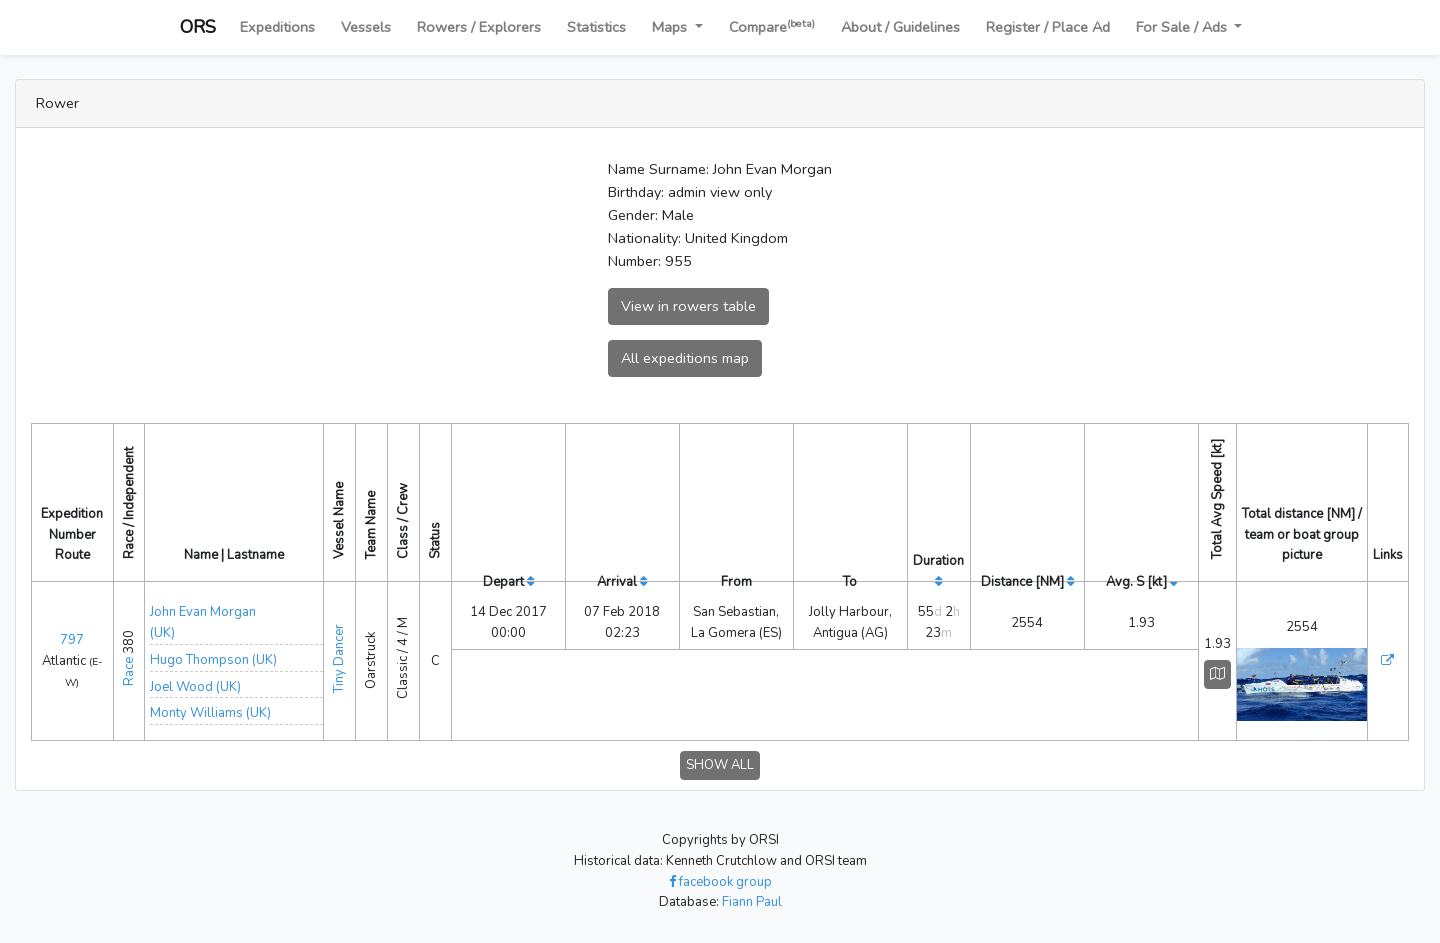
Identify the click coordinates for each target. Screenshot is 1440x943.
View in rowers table (688, 306)
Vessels (366, 27)
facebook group (720, 882)
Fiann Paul (752, 902)
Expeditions (277, 27)
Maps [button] (671, 27)
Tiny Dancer (339, 657)
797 (72, 640)
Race (129, 671)
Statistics (596, 27)
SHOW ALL (720, 765)
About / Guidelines (900, 27)
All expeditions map (685, 358)
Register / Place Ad (1048, 27)
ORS (198, 27)
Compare (772, 26)
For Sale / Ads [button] (1183, 27)
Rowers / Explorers (479, 27)
